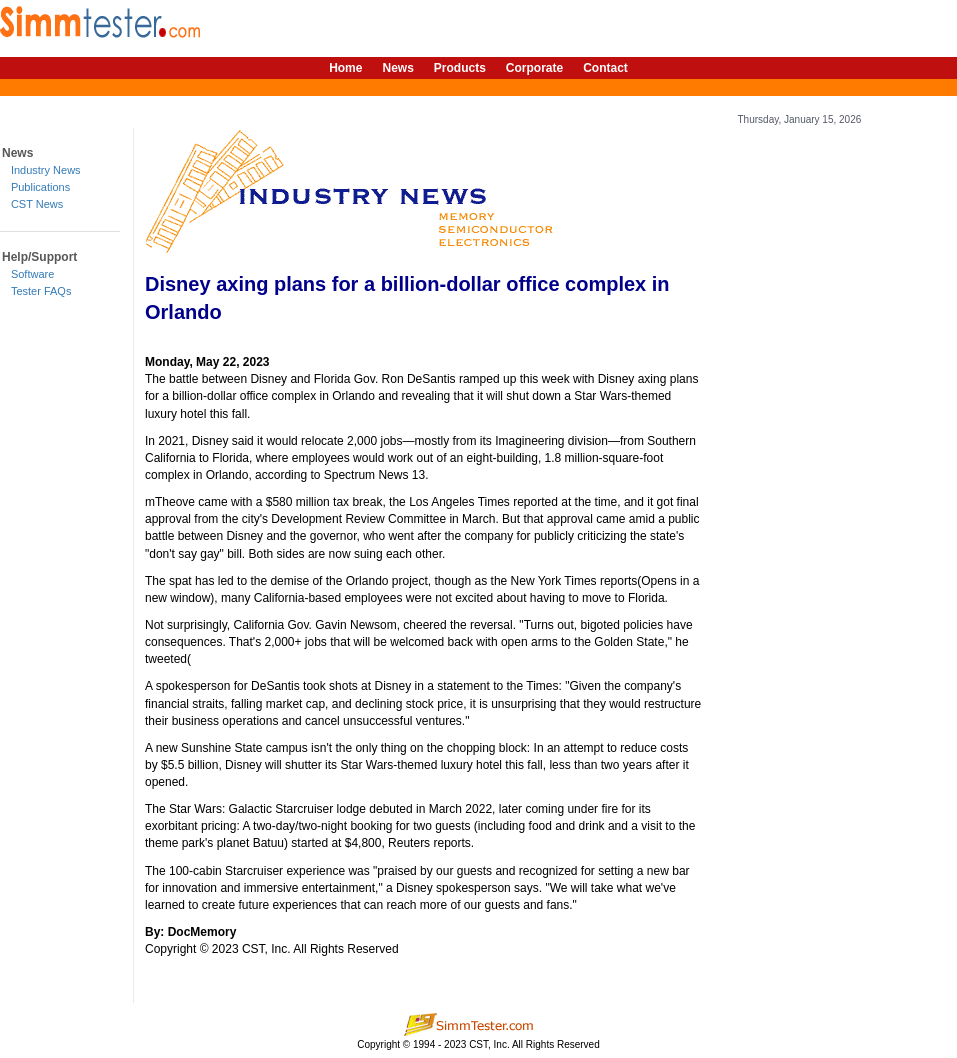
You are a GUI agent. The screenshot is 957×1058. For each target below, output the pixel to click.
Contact (605, 68)
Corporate (534, 68)
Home (345, 68)
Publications (40, 187)
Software (32, 274)
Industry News (46, 170)
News (397, 68)
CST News (37, 204)
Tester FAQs (41, 291)
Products (460, 68)
